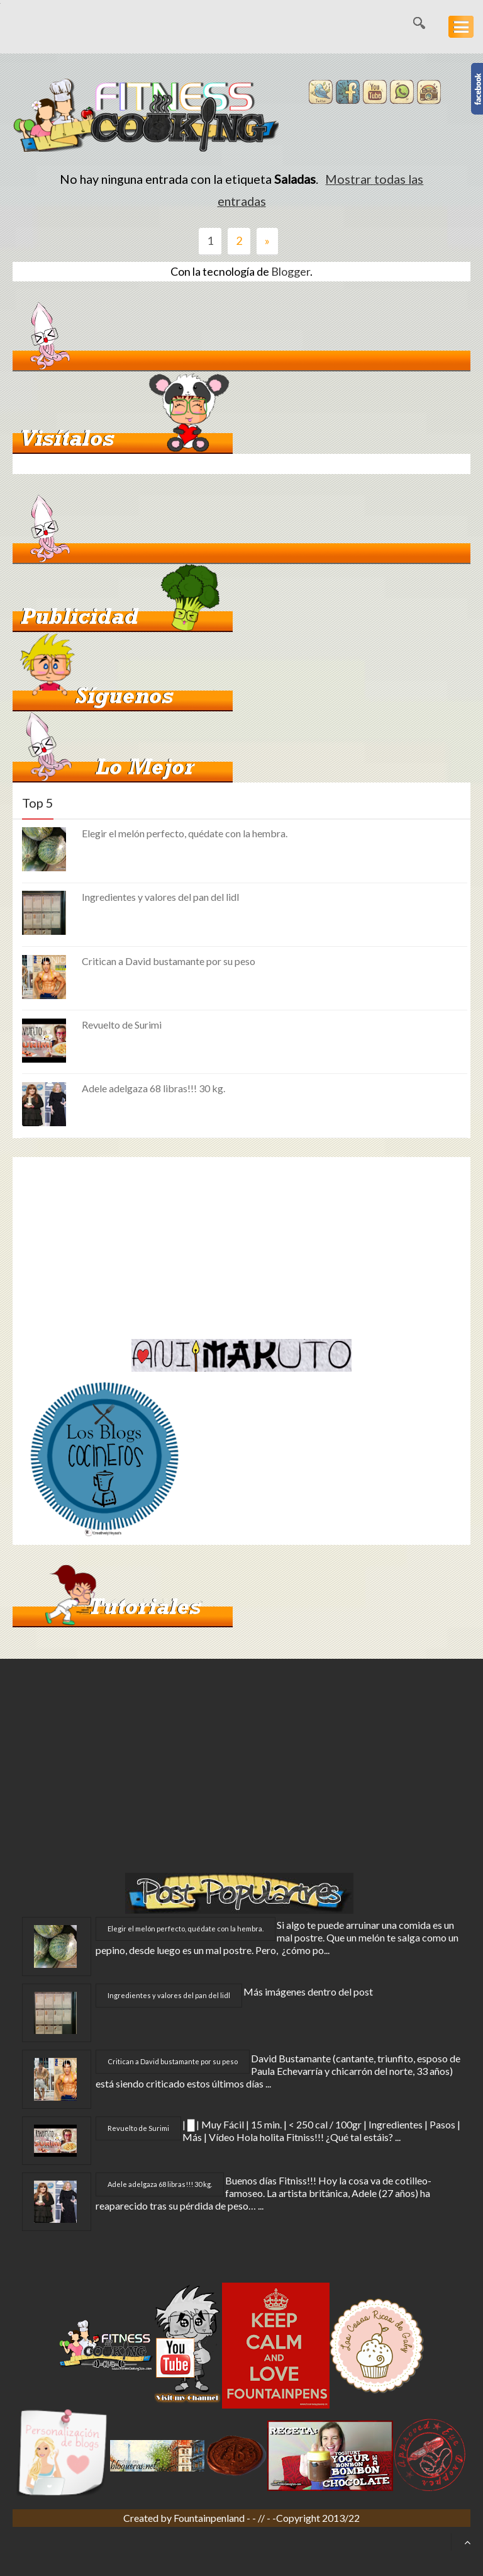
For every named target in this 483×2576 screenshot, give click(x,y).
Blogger (290, 271)
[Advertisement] (118, 1245)
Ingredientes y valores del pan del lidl (160, 897)
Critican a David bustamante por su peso (168, 961)
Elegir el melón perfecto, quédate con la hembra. (184, 833)
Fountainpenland (210, 2518)
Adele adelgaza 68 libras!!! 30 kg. (153, 1088)
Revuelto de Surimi (122, 1025)
